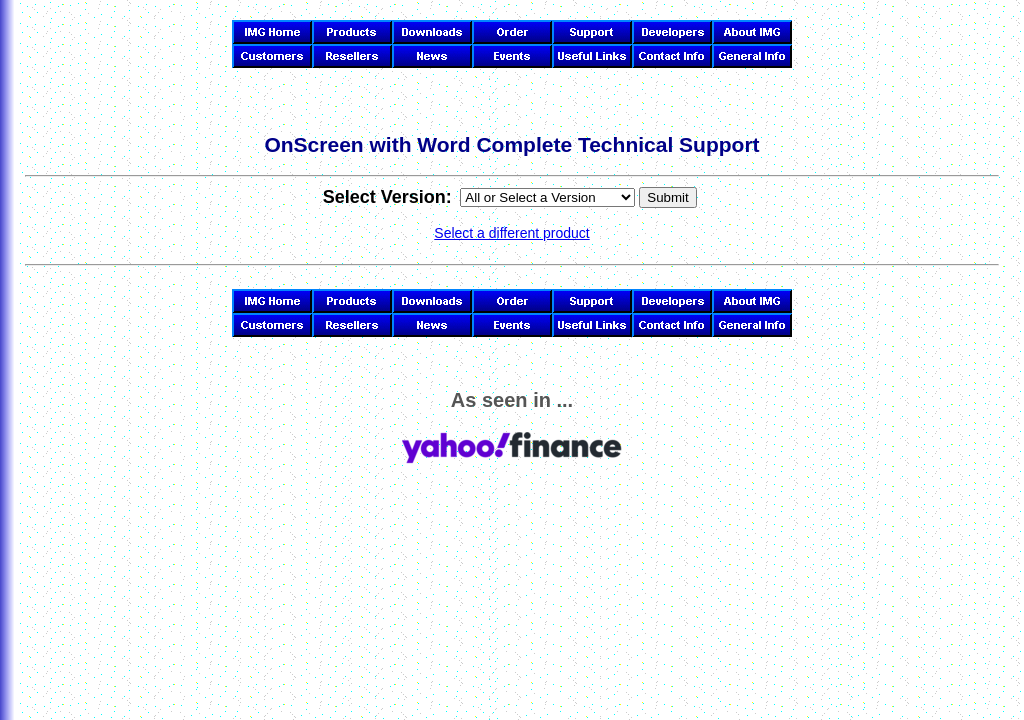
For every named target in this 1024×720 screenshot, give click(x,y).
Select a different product (511, 233)
